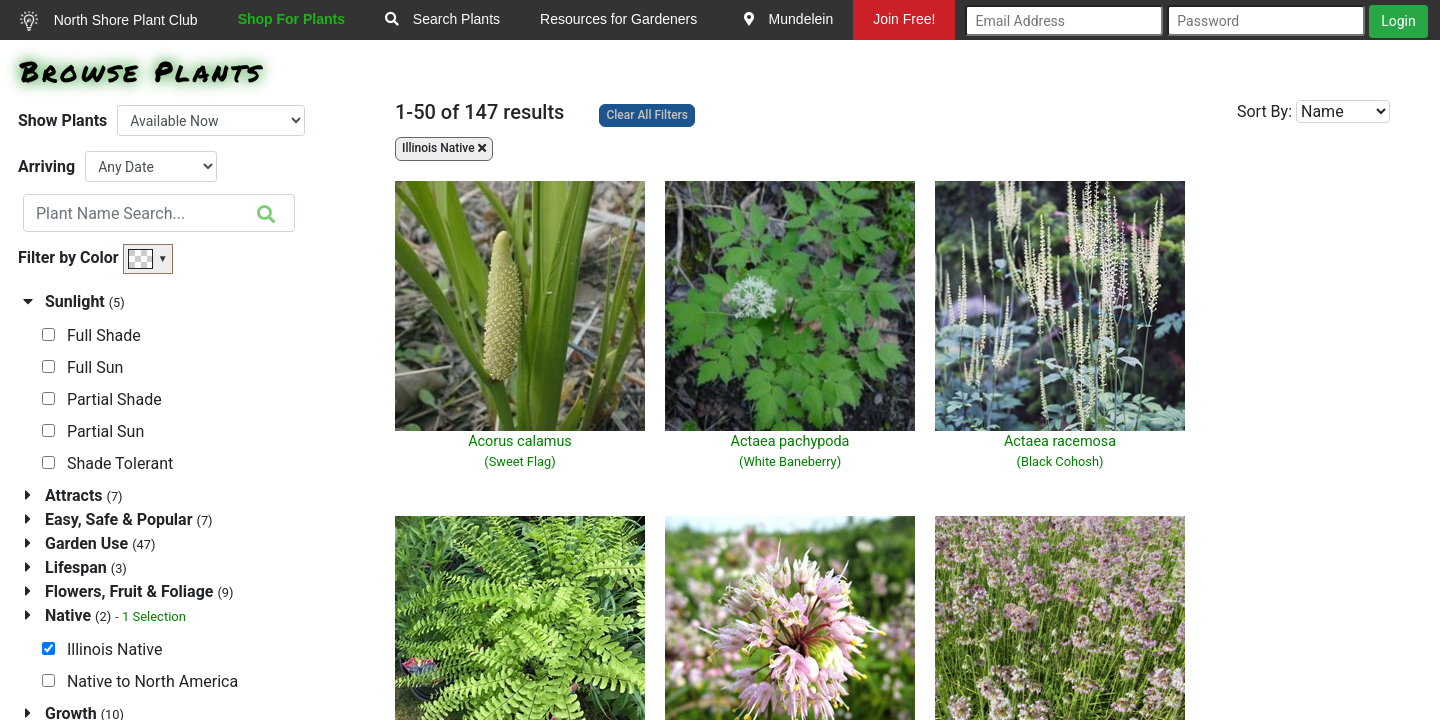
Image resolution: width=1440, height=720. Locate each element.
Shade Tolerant (107, 463)
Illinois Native (102, 649)
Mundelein (789, 19)
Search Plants (442, 19)
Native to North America (140, 681)
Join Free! (904, 19)
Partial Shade (102, 399)
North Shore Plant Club (109, 21)
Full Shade (91, 335)
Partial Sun (93, 431)
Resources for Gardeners (618, 19)
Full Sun (82, 367)
